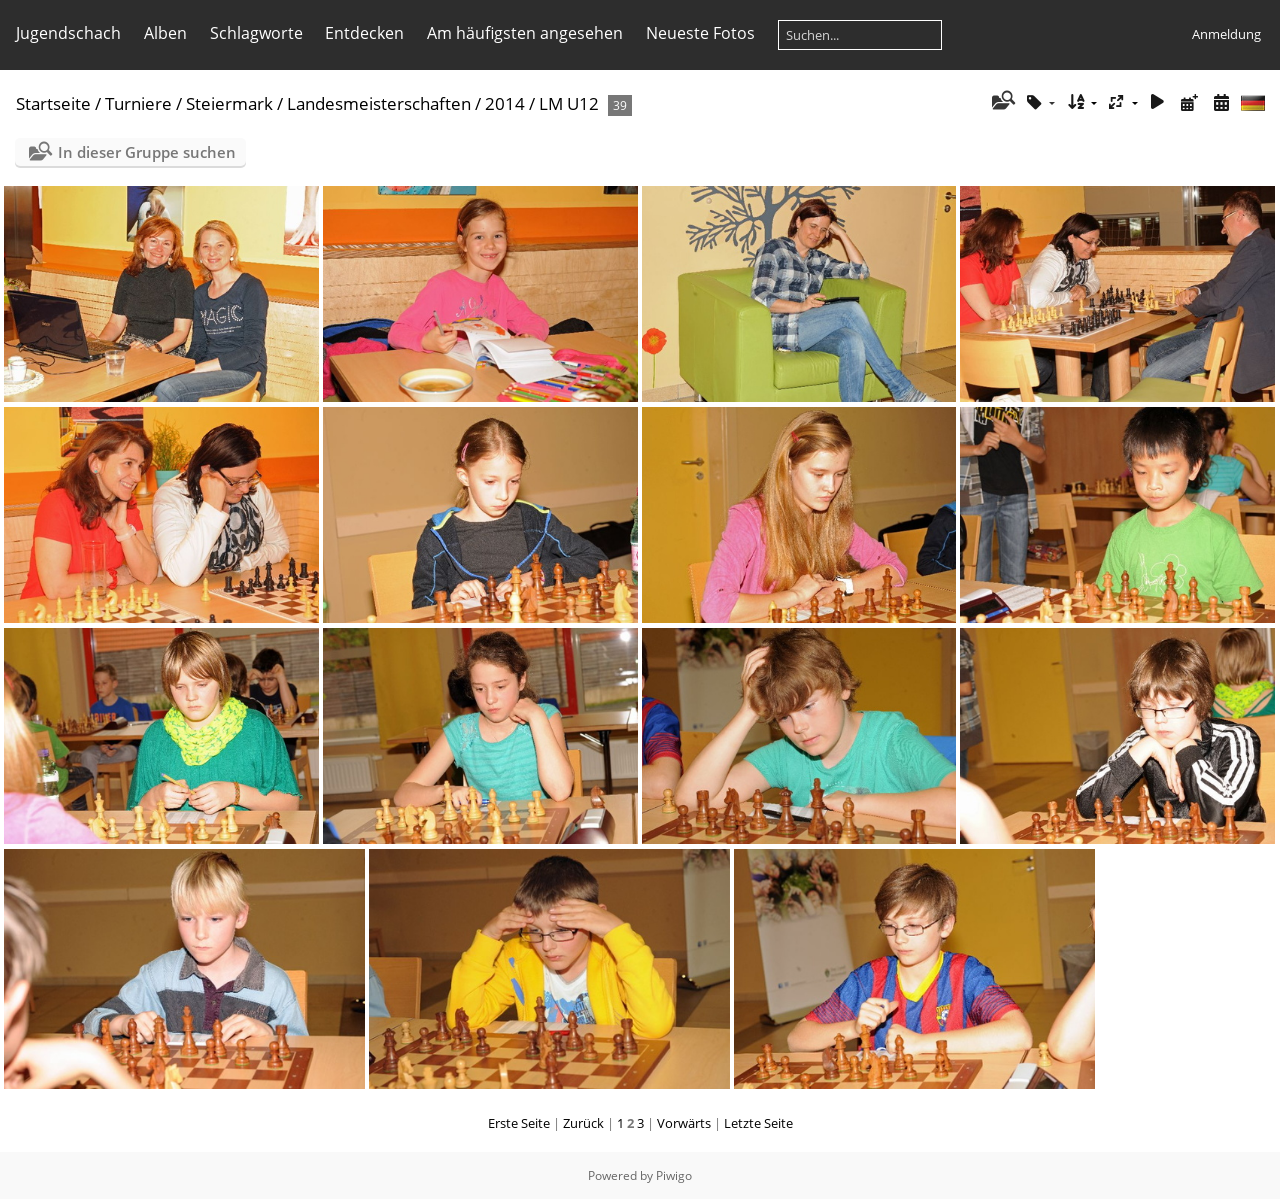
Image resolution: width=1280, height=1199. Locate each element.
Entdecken (364, 33)
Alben (165, 33)
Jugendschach (68, 33)
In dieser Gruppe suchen (147, 152)
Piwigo (674, 1175)
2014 (505, 103)
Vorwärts (684, 1123)
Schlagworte (256, 33)
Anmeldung (1226, 34)
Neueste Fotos (700, 33)
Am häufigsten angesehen (525, 33)
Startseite (53, 103)
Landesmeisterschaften (379, 103)
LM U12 (569, 103)
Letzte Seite (758, 1123)
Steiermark (229, 103)
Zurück (583, 1123)
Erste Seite (519, 1123)
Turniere (138, 103)
